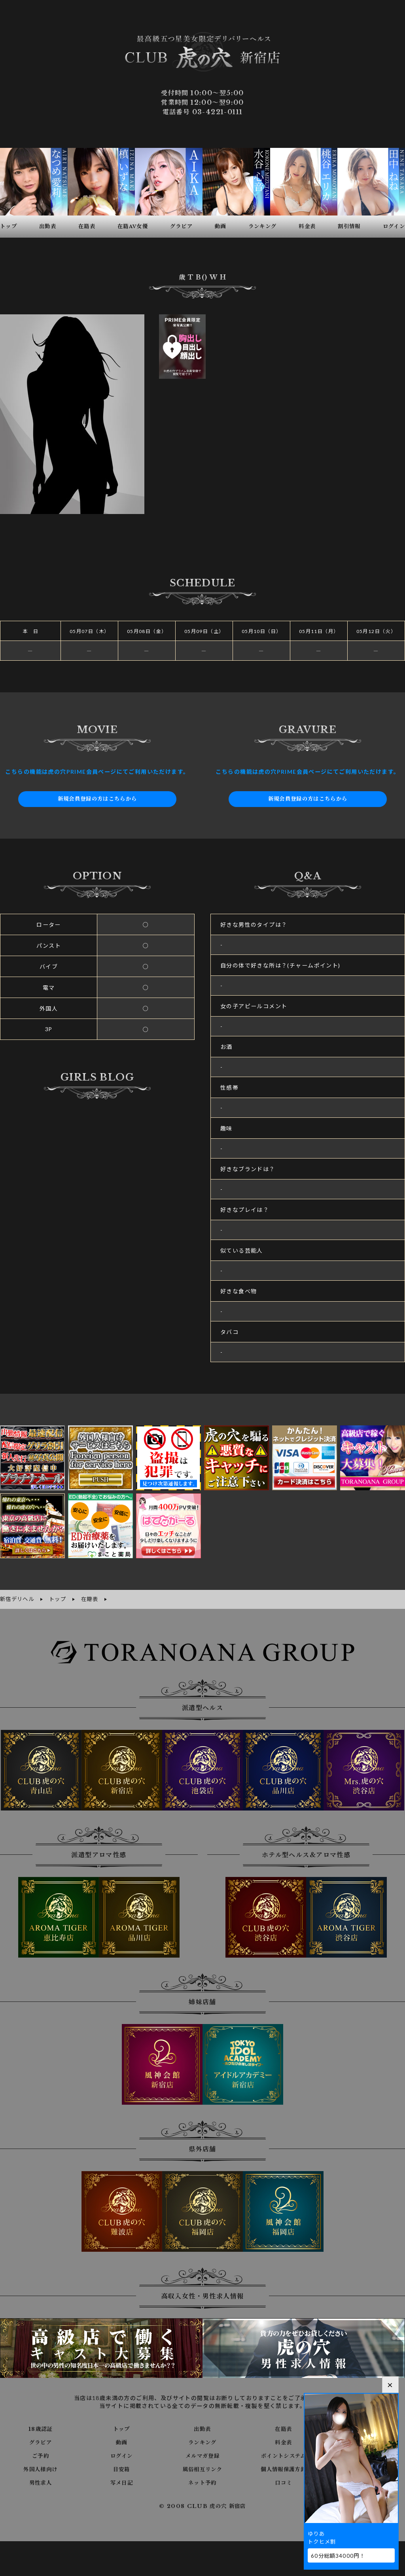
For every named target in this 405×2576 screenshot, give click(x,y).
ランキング (202, 2441)
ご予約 (40, 2455)
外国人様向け (40, 2468)
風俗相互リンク (202, 2468)
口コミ (283, 2482)
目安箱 (121, 2468)
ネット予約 (202, 2482)
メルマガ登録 (202, 2455)
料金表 (283, 2441)
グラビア (40, 2441)
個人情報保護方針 (283, 2468)
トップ (121, 2428)
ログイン (122, 2455)
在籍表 (283, 2428)
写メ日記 (121, 2482)
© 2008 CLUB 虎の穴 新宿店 (202, 2505)
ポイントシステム (283, 2455)
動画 (121, 2441)
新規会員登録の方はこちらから (97, 799)
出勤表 (202, 2428)
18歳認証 (40, 2428)
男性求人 (40, 2482)
